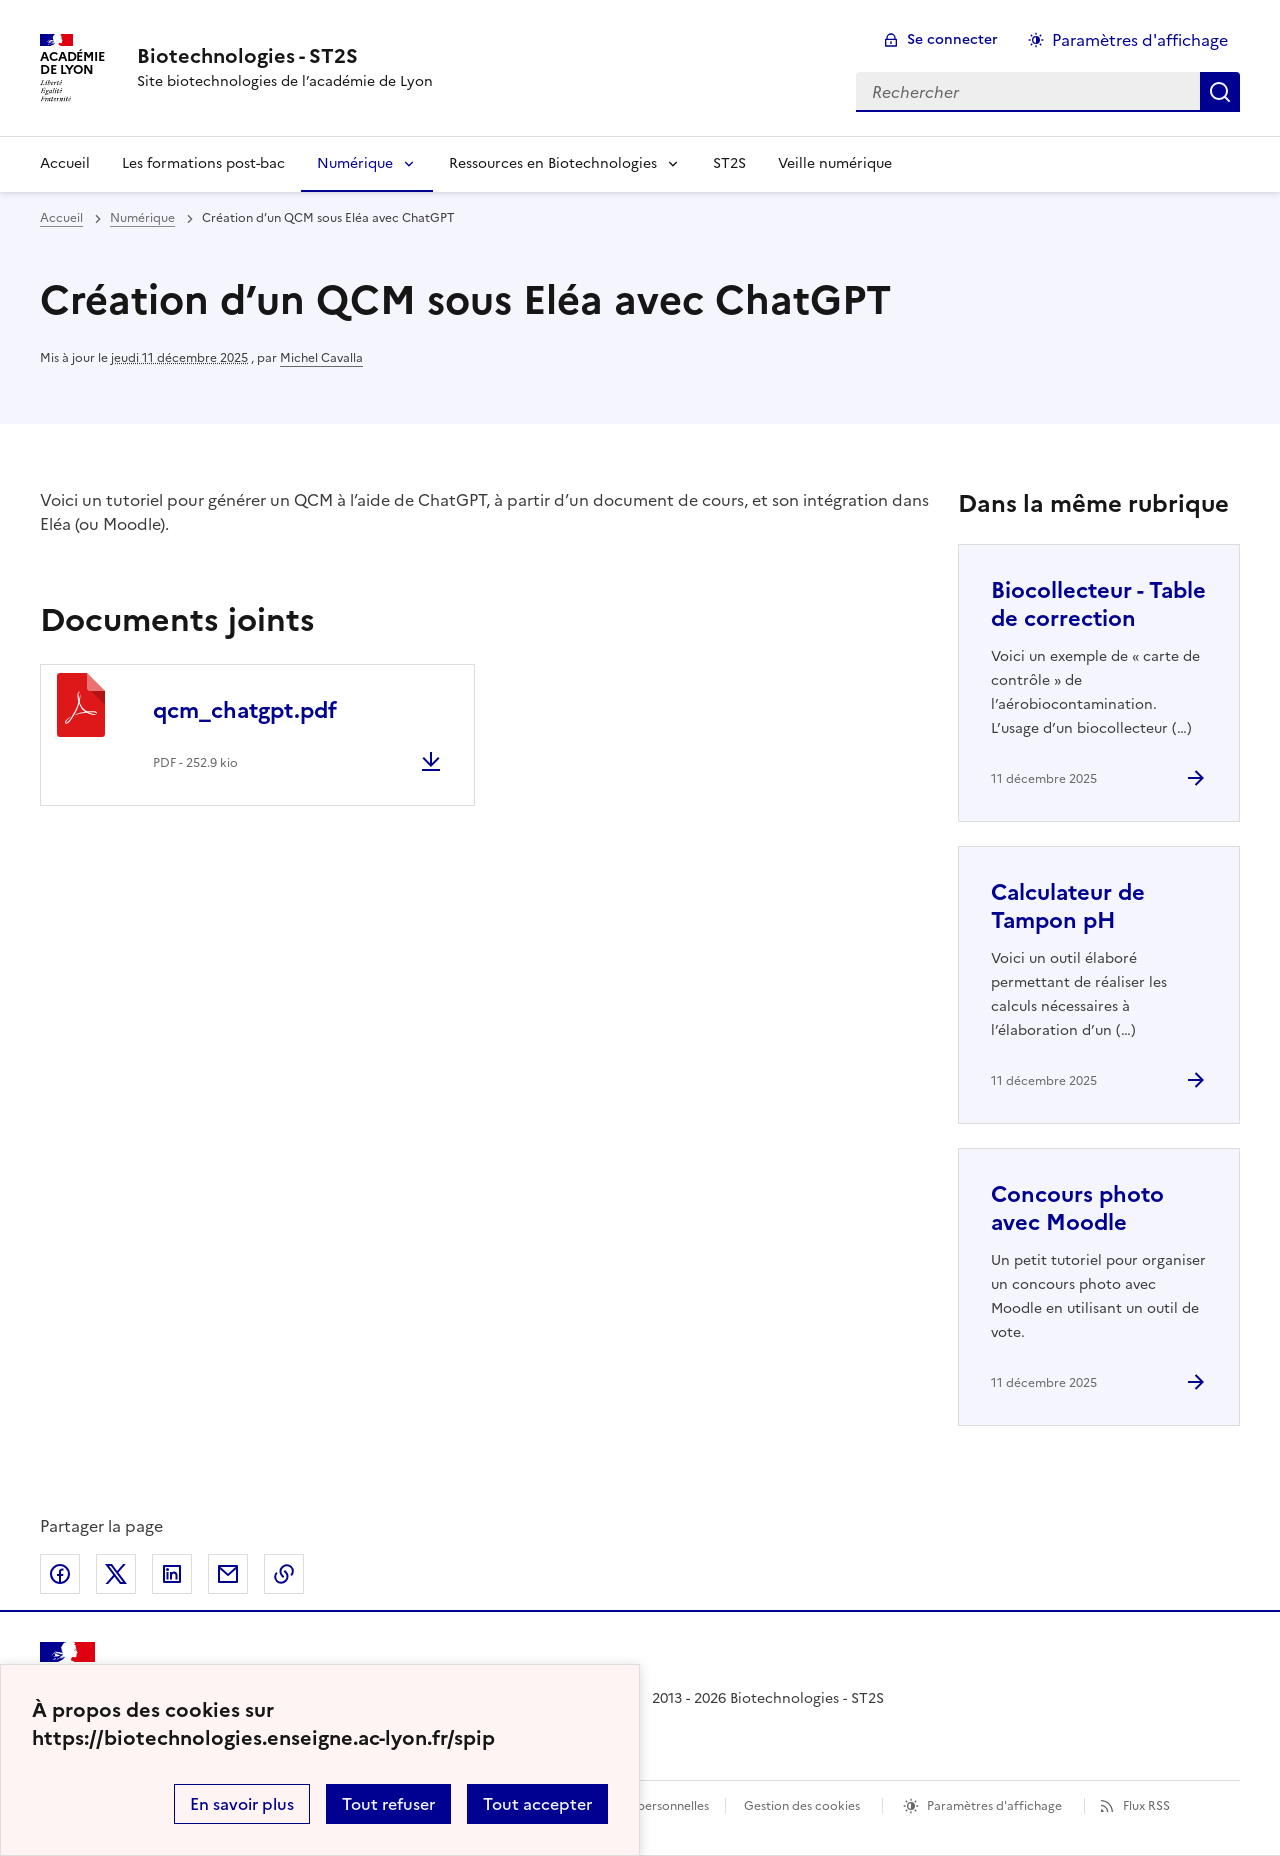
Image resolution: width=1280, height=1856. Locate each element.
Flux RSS (1146, 1806)
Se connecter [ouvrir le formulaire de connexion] (952, 39)
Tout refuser (388, 1804)
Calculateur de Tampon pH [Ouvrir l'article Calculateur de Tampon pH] (1068, 906)
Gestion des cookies (802, 1806)
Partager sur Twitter (116, 1574)
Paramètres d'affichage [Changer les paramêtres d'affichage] (1140, 40)
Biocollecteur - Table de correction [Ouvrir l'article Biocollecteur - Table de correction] (1098, 604)
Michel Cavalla (321, 358)
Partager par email (228, 1574)
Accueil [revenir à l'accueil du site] (61, 218)
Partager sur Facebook (60, 1574)
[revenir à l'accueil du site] (285, 56)
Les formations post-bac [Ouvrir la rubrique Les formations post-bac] (203, 163)
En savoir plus (242, 1804)
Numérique (355, 163)
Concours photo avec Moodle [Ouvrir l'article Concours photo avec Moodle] (1077, 1208)
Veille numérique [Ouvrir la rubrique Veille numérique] (835, 163)
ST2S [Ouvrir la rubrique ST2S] (729, 163)
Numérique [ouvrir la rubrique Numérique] (142, 218)
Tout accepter (537, 1804)
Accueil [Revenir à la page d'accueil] (65, 163)
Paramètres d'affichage (994, 1806)
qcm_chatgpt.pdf (245, 710)
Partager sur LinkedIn (172, 1574)
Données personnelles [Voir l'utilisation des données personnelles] (646, 1806)
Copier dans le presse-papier (284, 1574)
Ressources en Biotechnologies (553, 163)
